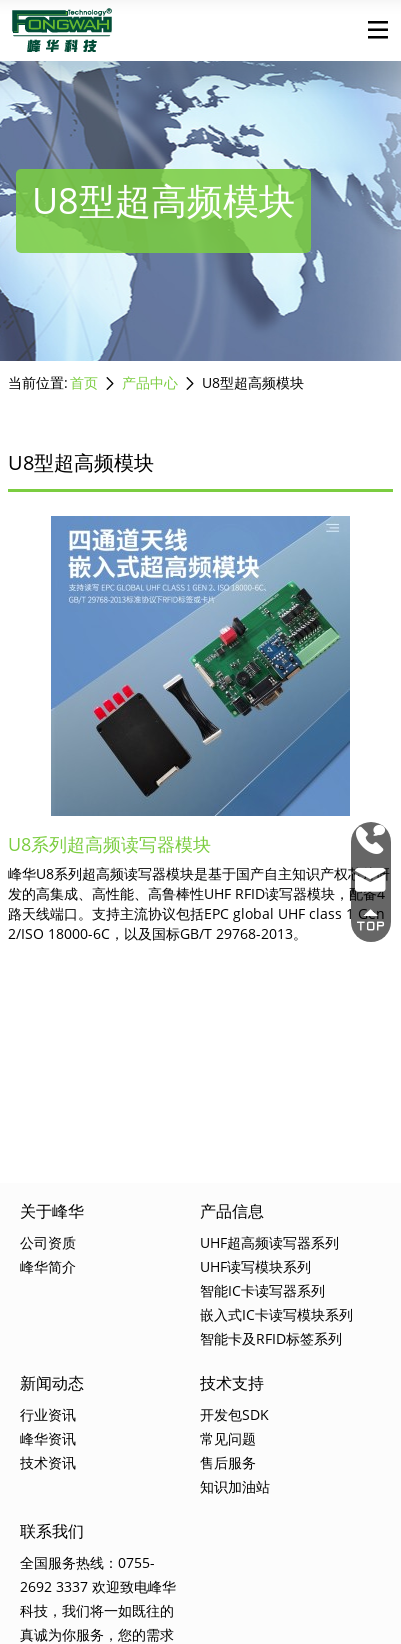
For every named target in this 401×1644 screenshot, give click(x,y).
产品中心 (150, 382)
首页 (84, 382)
